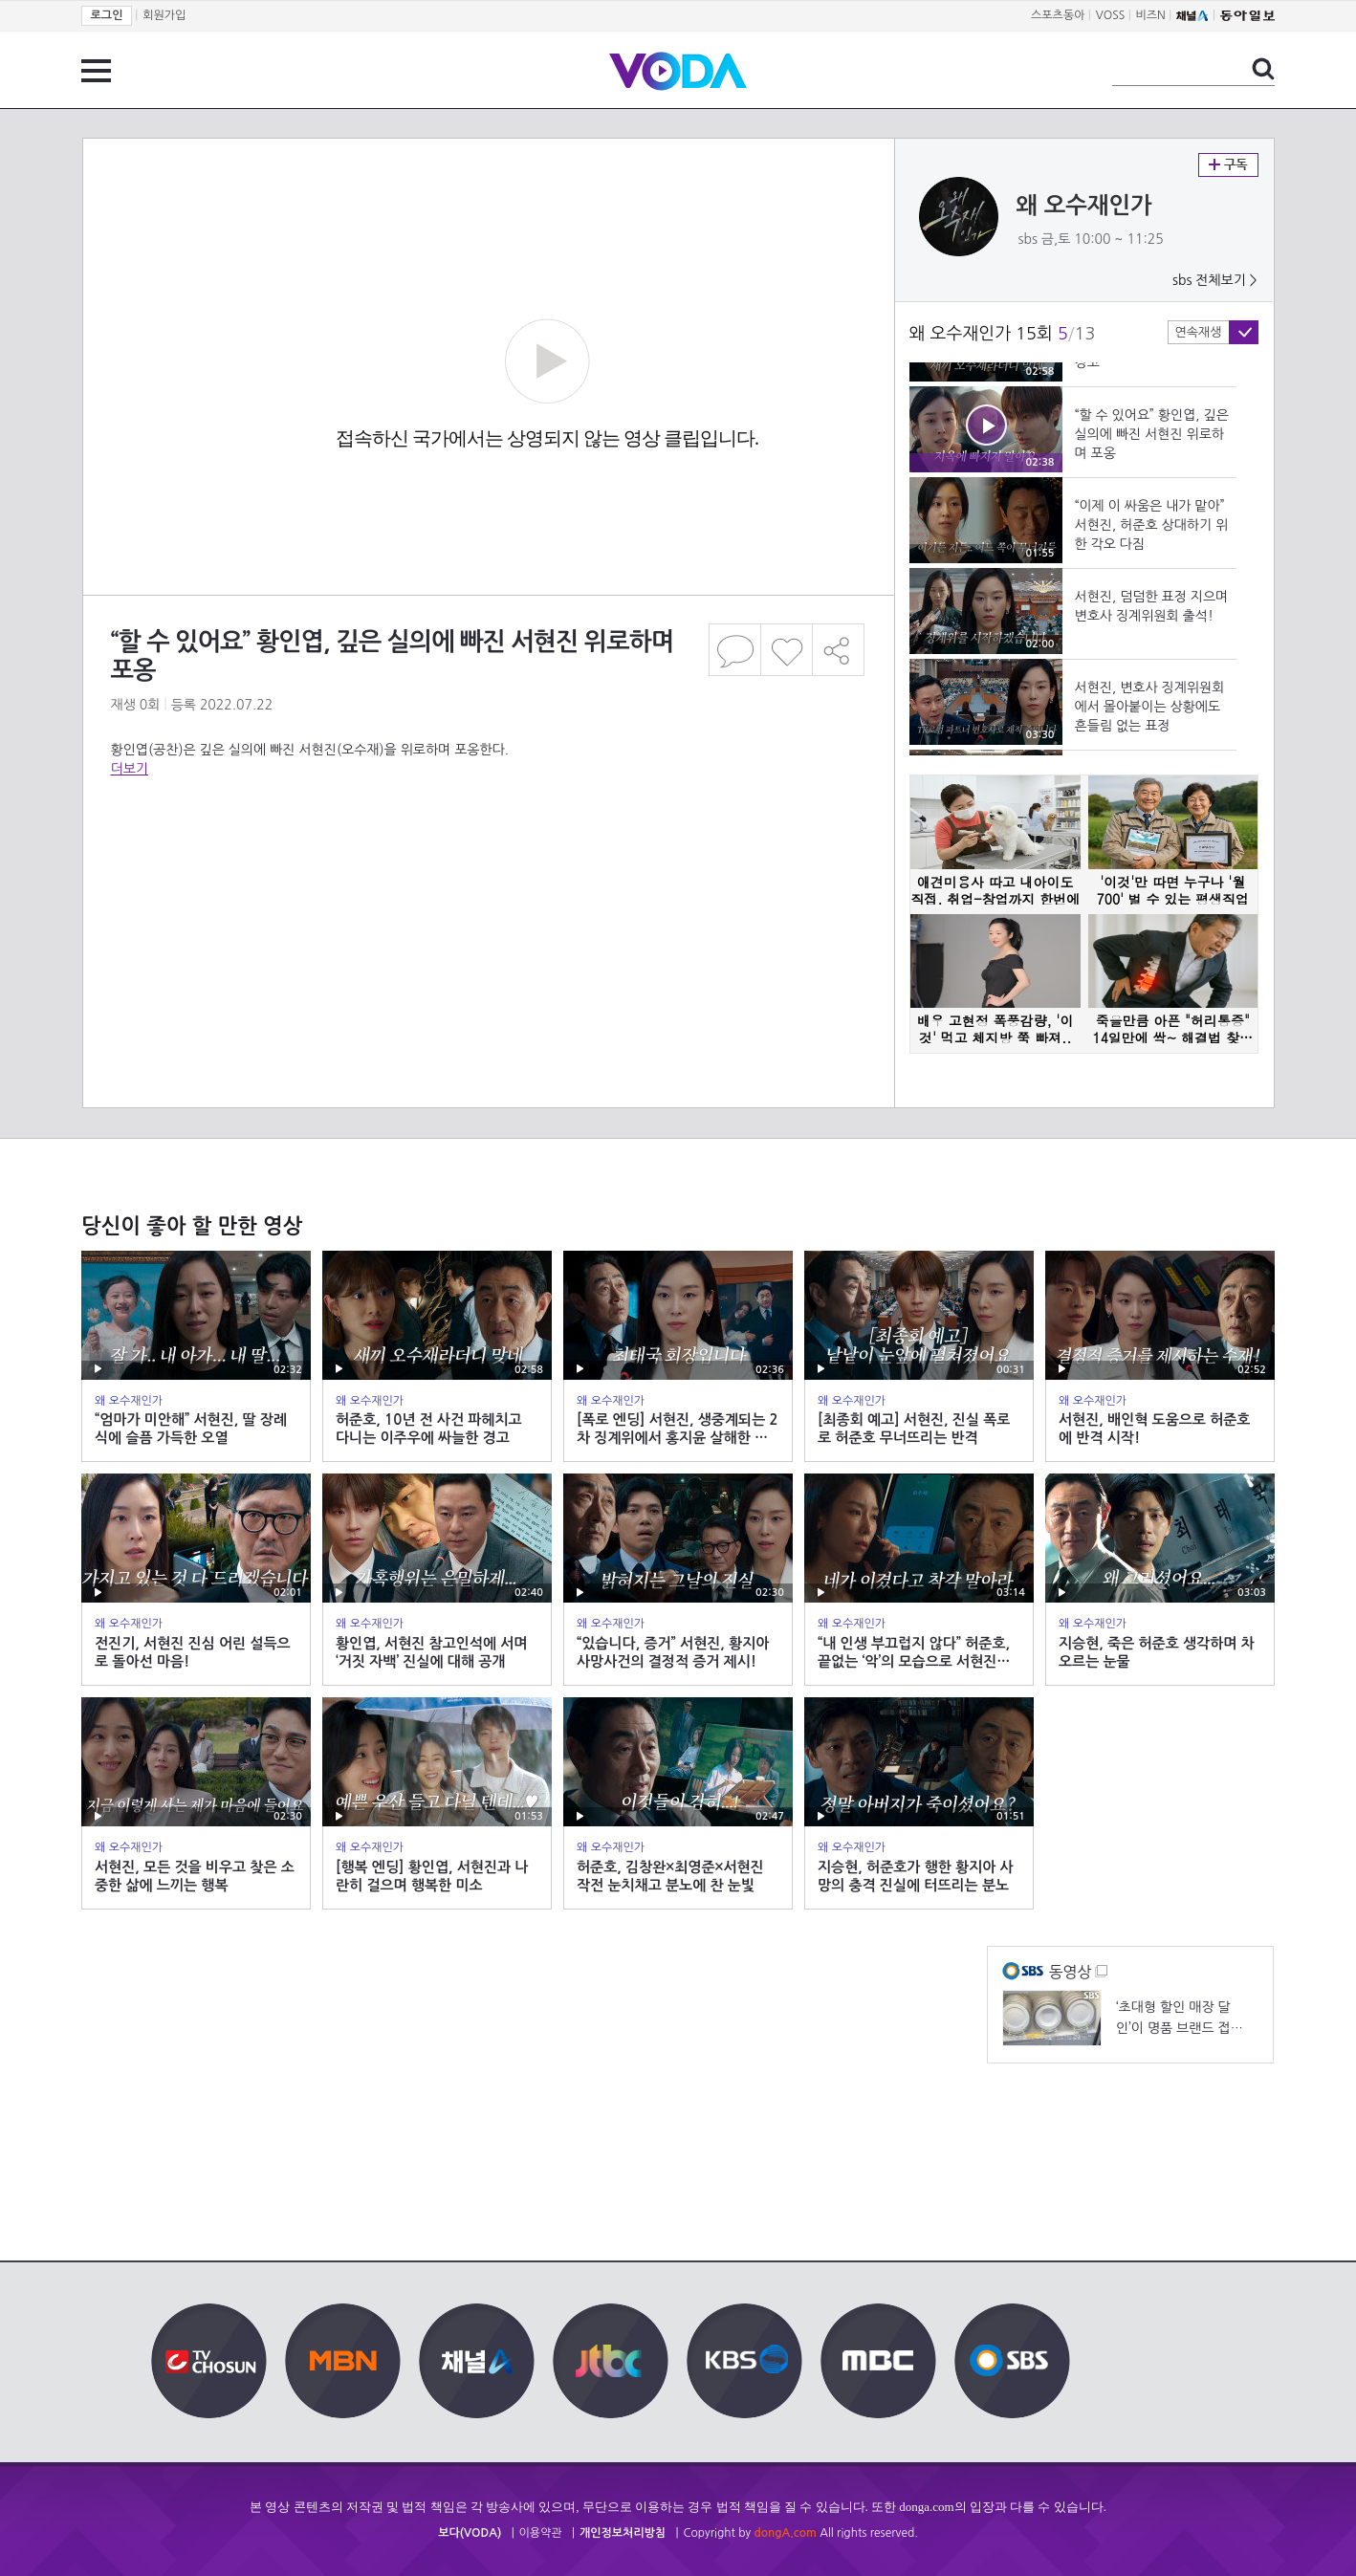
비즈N (1151, 15)
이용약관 (540, 2533)
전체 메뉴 (96, 70)
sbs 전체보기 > (1215, 280)
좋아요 (786, 649)
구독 (1228, 165)
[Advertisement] (488, 855)
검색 (1263, 68)
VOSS (1111, 15)
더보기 (129, 768)
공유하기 (838, 649)
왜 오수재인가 (1084, 205)
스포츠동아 (1057, 15)
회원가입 (164, 15)
